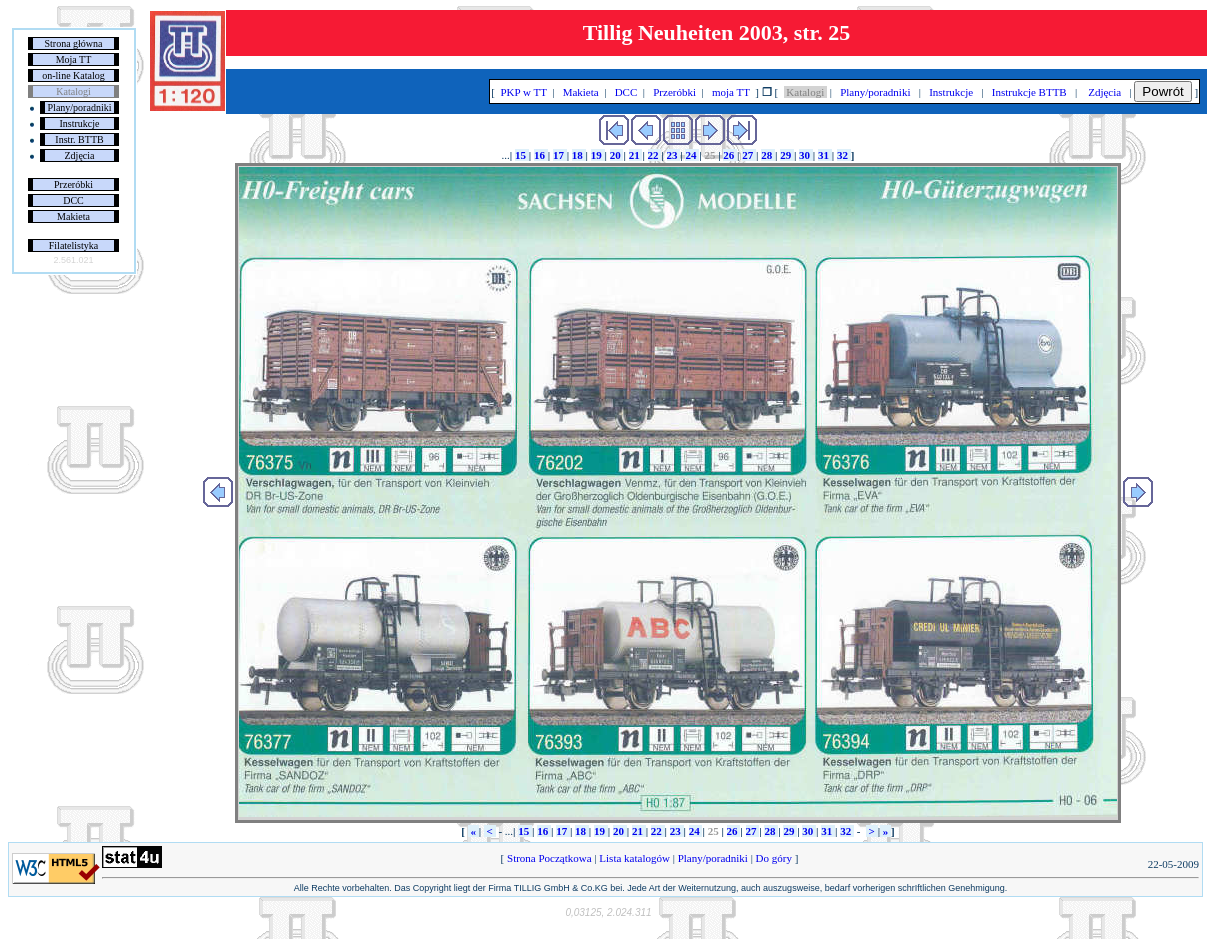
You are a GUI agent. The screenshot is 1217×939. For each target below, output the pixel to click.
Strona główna (73, 43)
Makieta (73, 216)
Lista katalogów (635, 858)
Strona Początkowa (549, 858)
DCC (73, 200)
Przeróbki (73, 184)
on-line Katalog (73, 75)
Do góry (774, 858)
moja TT (730, 92)
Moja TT (74, 59)
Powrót (1162, 91)
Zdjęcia (80, 155)
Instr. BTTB (79, 139)
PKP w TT (524, 92)
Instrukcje (80, 123)
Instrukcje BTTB (1029, 92)
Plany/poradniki (80, 107)
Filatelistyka (73, 245)
